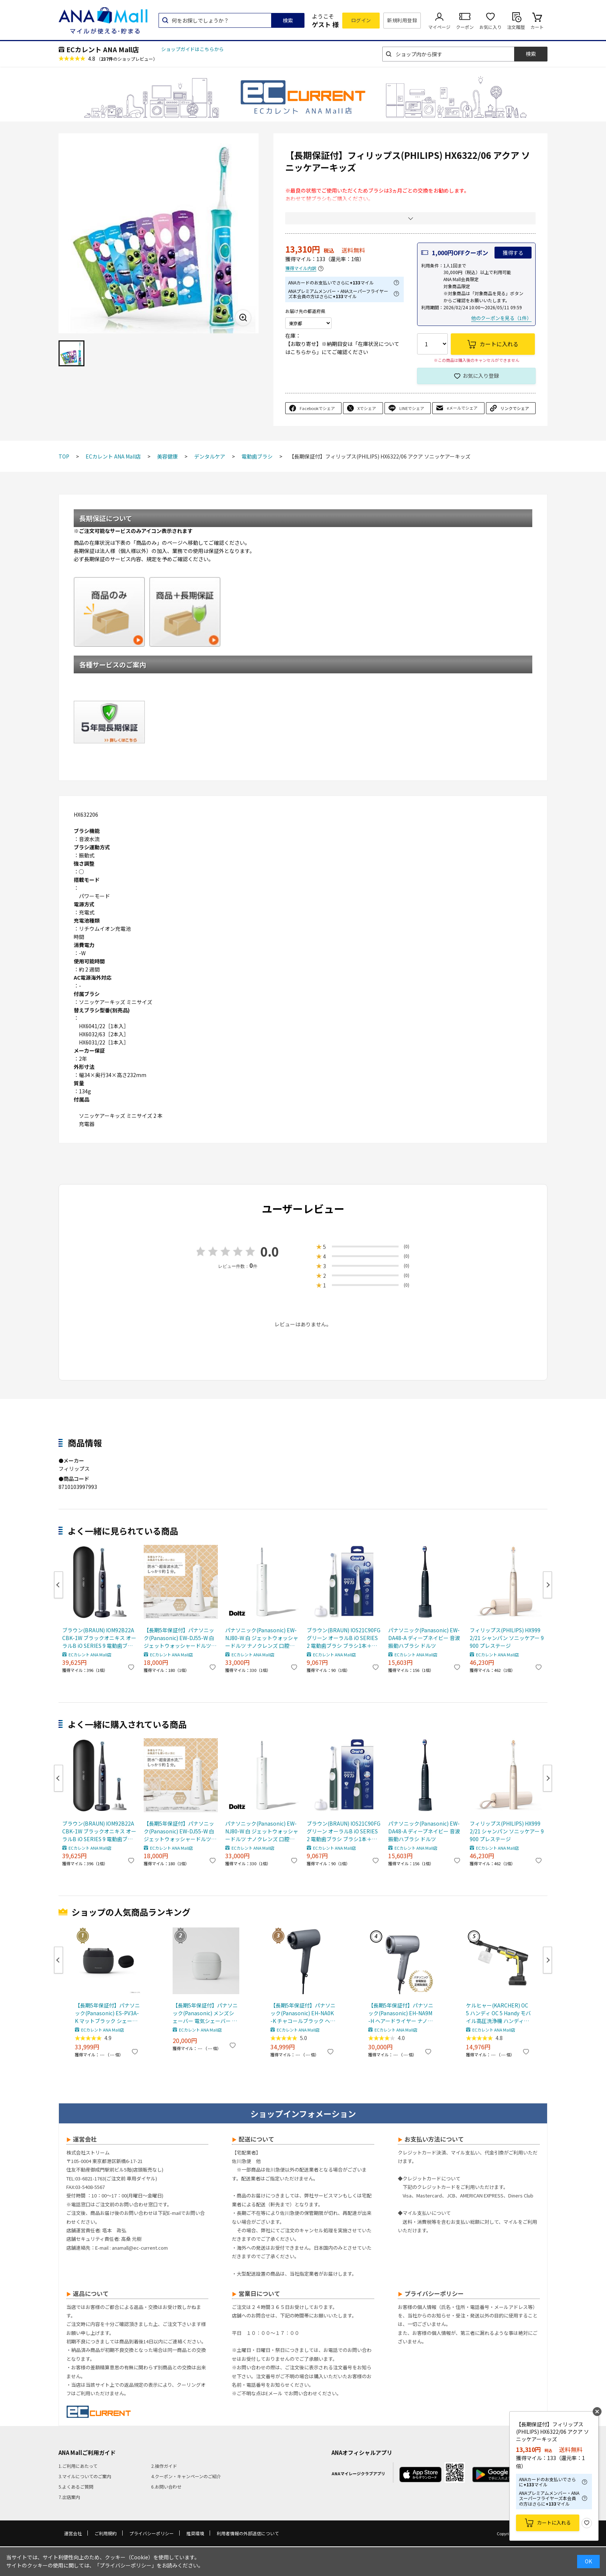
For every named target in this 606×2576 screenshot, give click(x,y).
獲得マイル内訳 (300, 268)
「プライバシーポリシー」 (125, 2565)
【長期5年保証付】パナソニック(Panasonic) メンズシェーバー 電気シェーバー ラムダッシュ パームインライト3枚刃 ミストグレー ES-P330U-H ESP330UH (205, 2013)
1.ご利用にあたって (78, 2466)
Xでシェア (366, 408)
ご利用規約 (105, 2533)
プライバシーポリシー (151, 2533)
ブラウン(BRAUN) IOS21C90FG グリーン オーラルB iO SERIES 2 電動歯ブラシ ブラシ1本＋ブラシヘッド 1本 (343, 1638)
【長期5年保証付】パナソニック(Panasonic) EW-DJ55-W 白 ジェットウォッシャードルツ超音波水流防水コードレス (180, 1638)
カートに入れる (554, 2522)
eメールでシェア (462, 408)
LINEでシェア (411, 408)
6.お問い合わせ (166, 2486)
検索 (288, 20)
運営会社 (73, 2533)
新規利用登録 (402, 20)
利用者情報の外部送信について (248, 2533)
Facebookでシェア (317, 408)
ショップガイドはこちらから (192, 49)
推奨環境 (195, 2533)
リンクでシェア (514, 408)
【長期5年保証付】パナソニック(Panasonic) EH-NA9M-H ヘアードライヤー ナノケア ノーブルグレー (400, 2013)
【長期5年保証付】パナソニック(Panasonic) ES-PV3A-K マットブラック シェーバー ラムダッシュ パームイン (107, 2013)
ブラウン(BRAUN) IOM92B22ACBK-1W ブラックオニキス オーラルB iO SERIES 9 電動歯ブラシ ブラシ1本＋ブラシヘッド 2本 (99, 1638)
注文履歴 (516, 27)
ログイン (361, 20)
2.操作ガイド (164, 2466)
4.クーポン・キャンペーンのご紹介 (186, 2476)
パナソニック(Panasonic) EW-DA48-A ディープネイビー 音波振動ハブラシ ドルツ (424, 1637)
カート (537, 27)
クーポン (465, 27)
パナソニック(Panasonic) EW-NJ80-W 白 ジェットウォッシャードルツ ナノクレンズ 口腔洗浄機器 (261, 1638)
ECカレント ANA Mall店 (102, 49)
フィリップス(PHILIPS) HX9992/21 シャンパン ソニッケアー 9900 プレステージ (507, 1637)
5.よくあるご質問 (76, 2486)
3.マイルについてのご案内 (85, 2476)
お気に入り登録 (481, 375)
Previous (58, 1585)
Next (547, 1585)
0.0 (269, 1251)
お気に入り (490, 27)
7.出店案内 (69, 2497)
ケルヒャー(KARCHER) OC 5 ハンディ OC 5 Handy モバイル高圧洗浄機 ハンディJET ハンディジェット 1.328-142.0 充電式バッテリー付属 (498, 2013)
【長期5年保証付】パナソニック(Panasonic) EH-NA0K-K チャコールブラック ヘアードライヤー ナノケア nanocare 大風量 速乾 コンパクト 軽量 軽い (303, 2013)
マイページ (439, 27)
